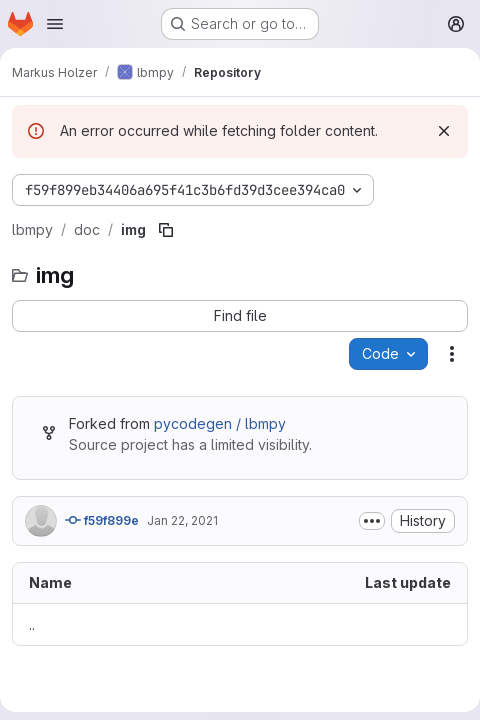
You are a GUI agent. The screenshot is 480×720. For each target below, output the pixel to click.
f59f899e (102, 520)
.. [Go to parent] (32, 624)
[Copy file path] (166, 230)
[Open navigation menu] (55, 24)
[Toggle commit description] (372, 521)
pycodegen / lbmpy (220, 423)
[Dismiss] (444, 131)
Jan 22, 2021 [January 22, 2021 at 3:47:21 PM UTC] (182, 520)
